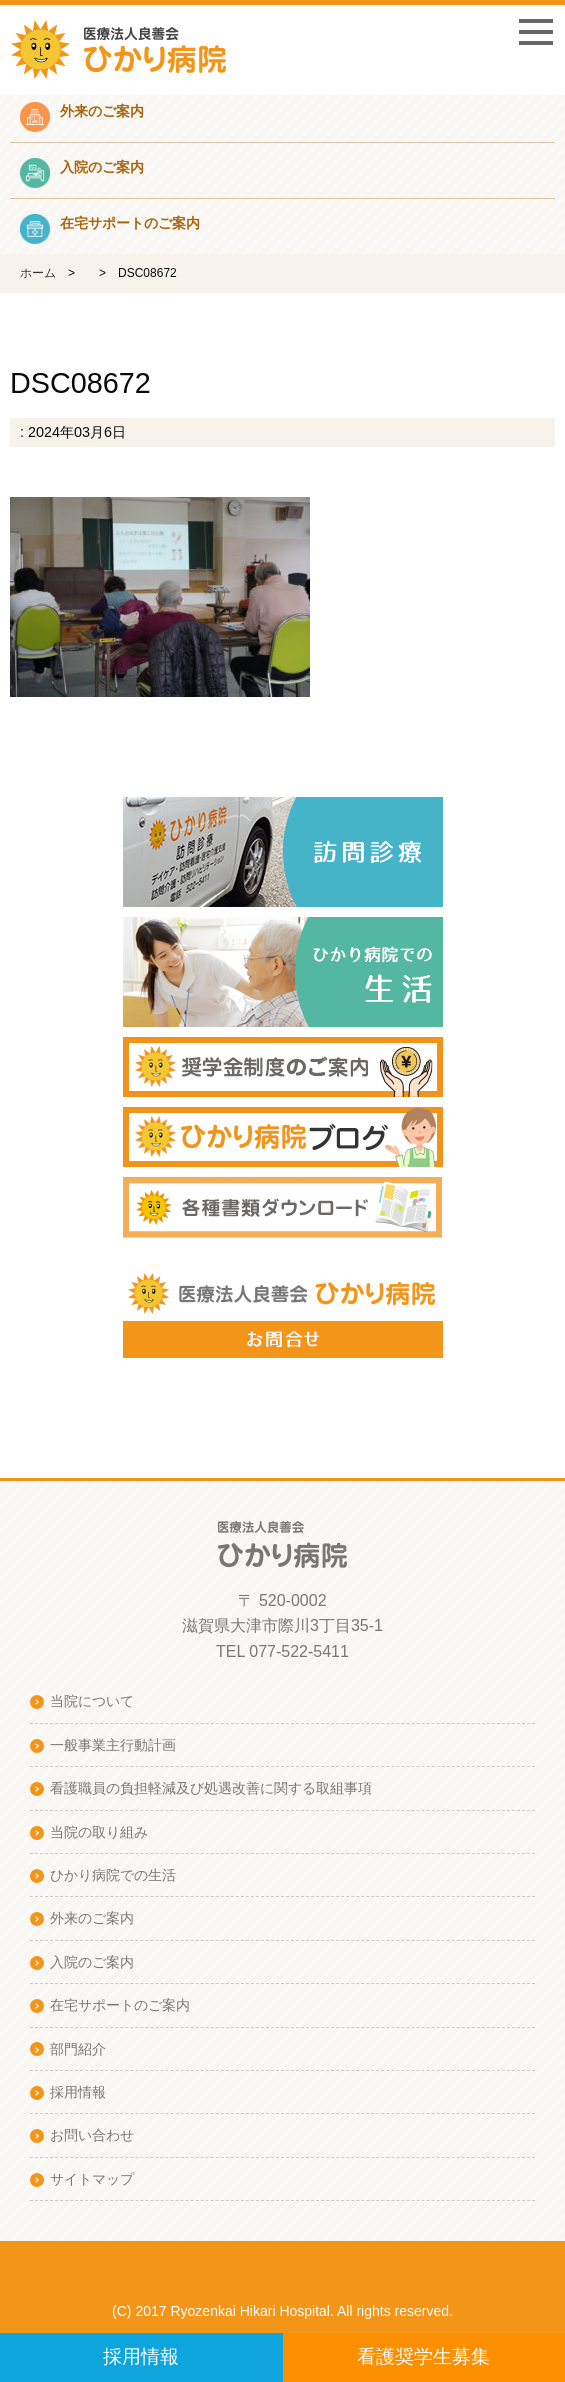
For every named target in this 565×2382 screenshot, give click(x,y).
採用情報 (141, 2356)
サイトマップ (92, 2179)
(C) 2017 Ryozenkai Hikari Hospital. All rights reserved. (282, 2311)
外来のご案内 (92, 1918)
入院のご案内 (92, 1962)
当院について (92, 1701)
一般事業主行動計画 (113, 1745)
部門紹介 (78, 2049)
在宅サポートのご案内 (120, 2005)
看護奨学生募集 (423, 2356)
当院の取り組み (99, 1832)
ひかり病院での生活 (113, 1875)
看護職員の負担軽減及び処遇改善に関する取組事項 (211, 1788)
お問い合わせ (92, 2135)
